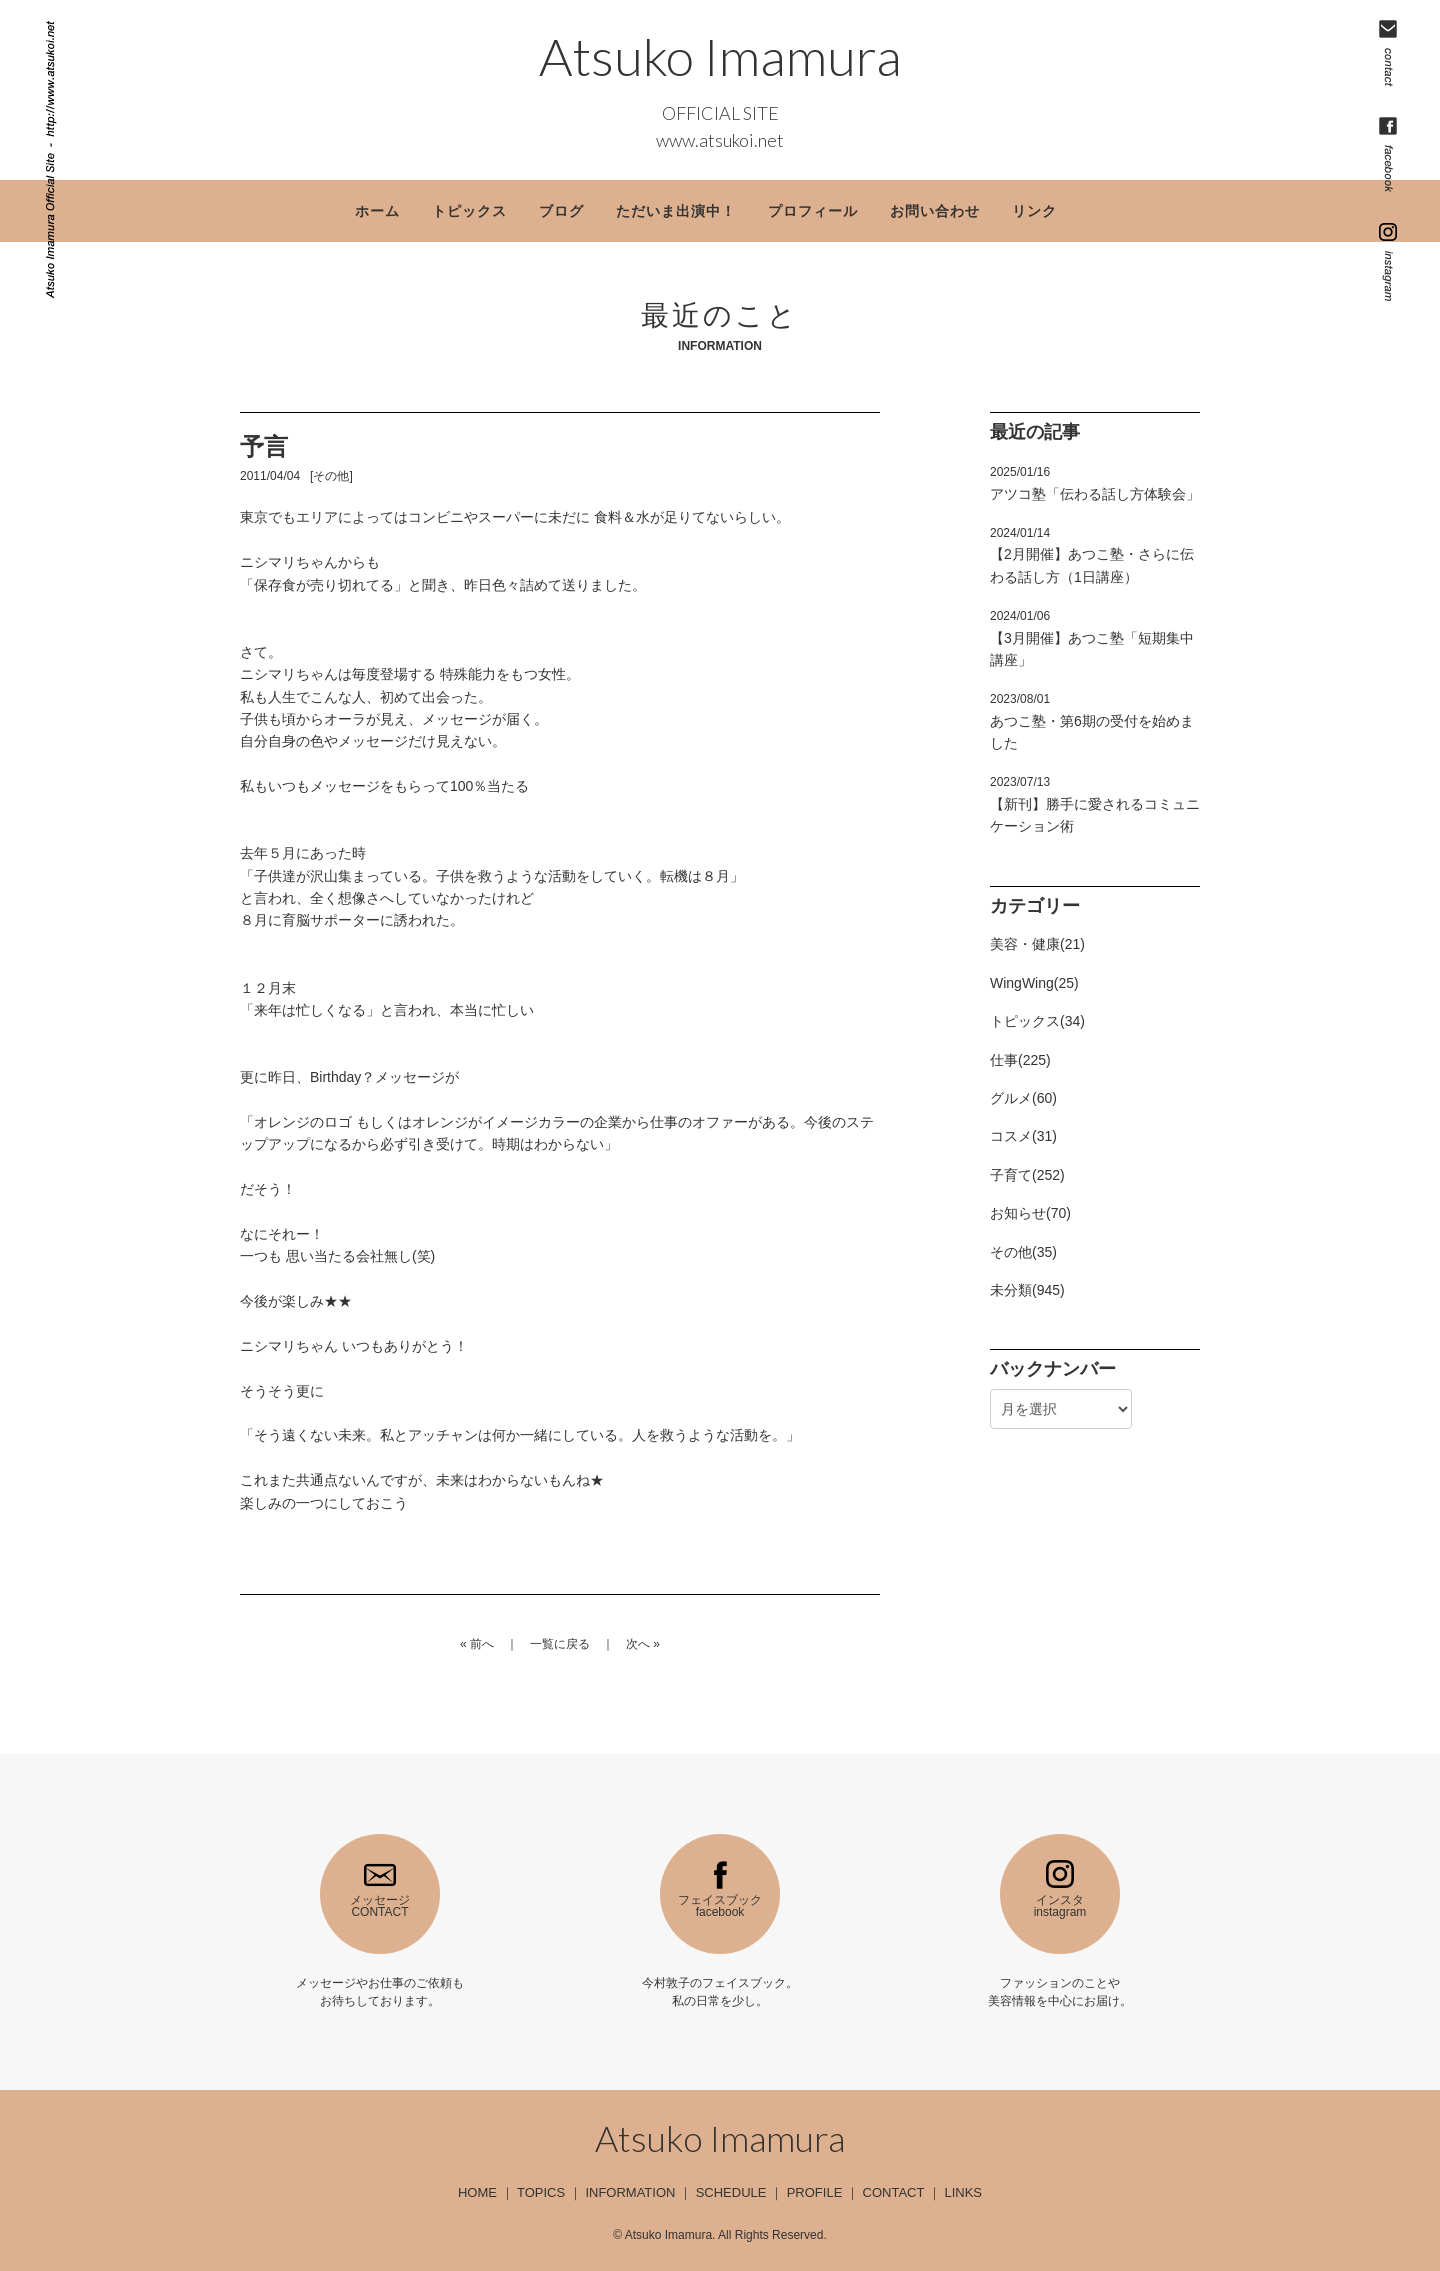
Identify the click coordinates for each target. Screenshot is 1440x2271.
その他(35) (1023, 1252)
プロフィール (813, 211)
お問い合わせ (935, 211)
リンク (1034, 211)
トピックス (469, 211)
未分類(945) (1027, 1290)
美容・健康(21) (1037, 944)
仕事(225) (1020, 1060)
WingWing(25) (1034, 983)
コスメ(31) (1023, 1136)
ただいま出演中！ (676, 211)
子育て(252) (1027, 1175)
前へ (482, 1644)
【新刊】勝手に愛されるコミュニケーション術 (1095, 804)
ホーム (377, 211)
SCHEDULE (731, 2192)
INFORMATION (630, 2192)
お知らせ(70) (1030, 1213)
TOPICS (541, 2192)
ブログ (561, 211)
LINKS (963, 2192)
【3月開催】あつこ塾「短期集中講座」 (1092, 638)
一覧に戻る (560, 1644)
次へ (638, 1644)
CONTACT (894, 2192)
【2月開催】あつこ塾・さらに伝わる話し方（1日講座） (1092, 555)
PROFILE (815, 2192)
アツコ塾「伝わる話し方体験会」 (1095, 483)
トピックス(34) (1037, 1021)
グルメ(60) (1023, 1098)
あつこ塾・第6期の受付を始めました (1092, 721)
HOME (477, 2192)
